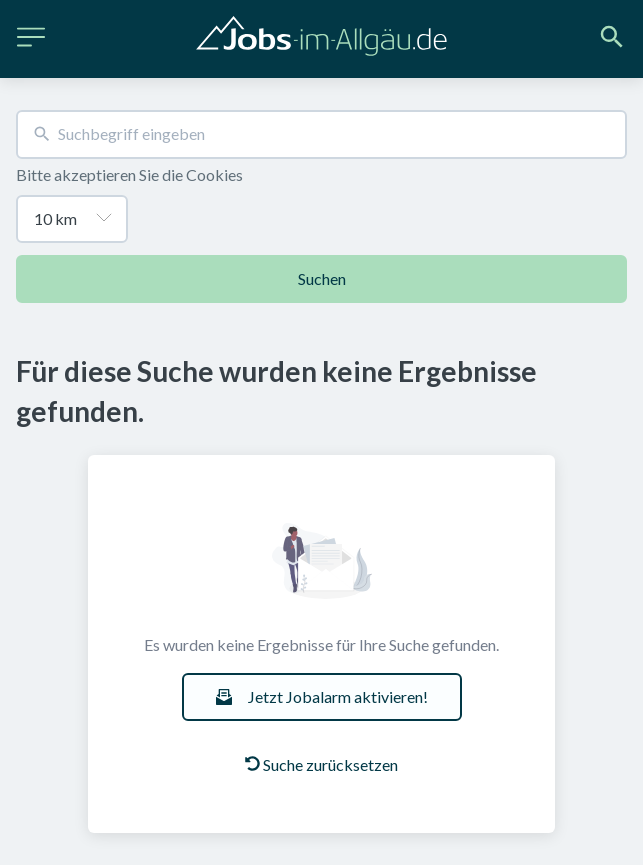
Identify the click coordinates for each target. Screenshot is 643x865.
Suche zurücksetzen (321, 764)
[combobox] (321, 134)
